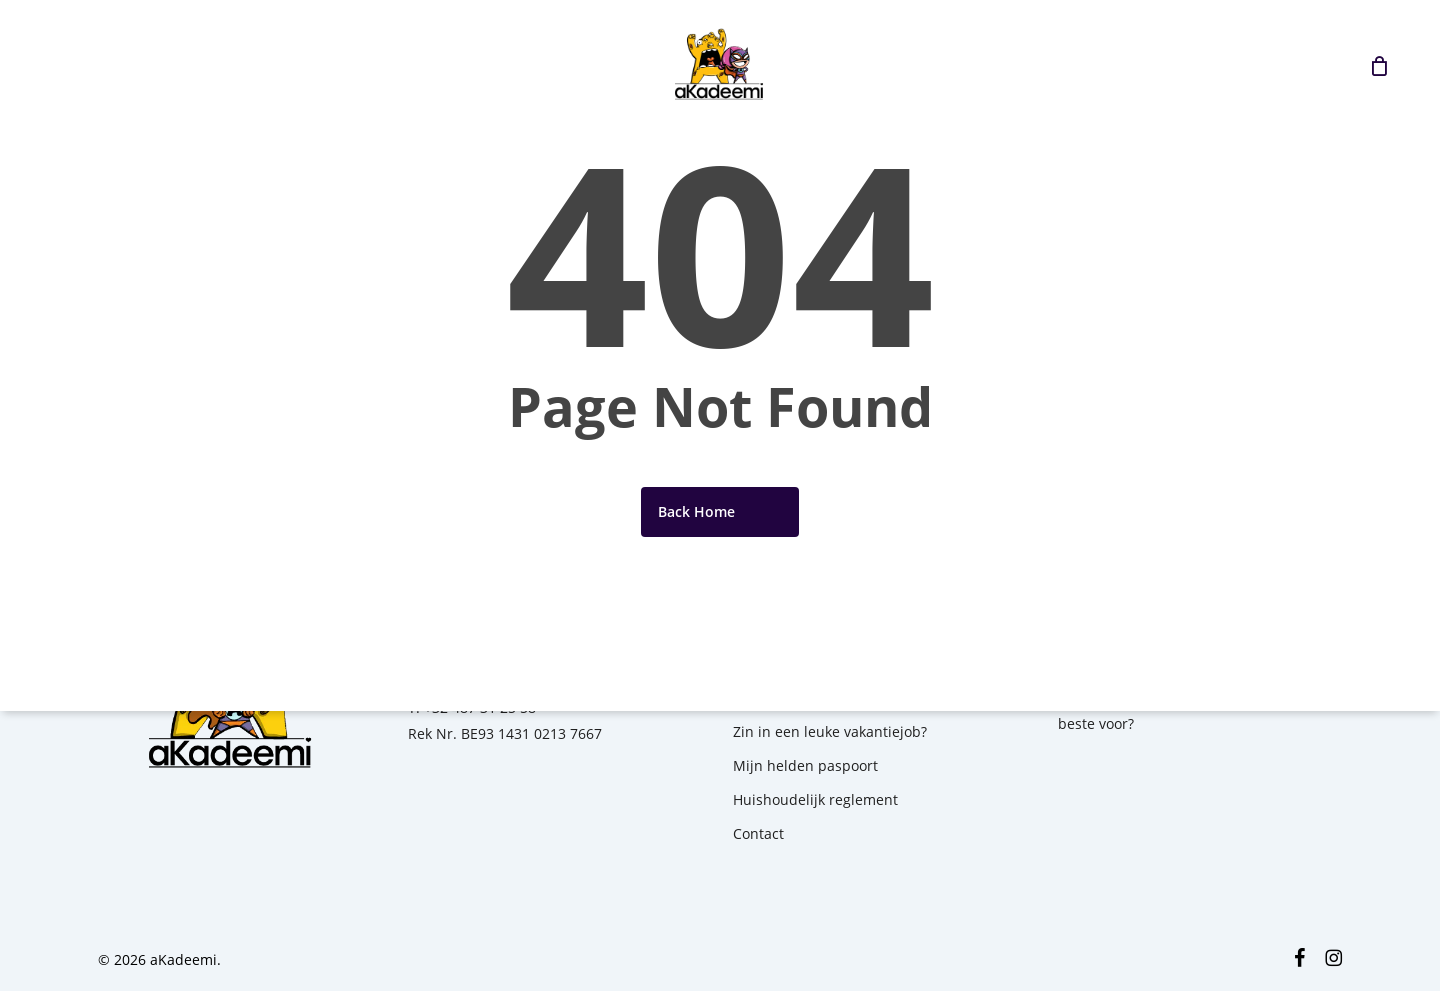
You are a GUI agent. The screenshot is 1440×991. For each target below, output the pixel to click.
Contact (758, 833)
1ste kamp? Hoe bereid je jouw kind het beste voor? (1190, 710)
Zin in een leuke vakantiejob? (830, 731)
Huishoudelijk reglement (815, 799)
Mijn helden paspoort (805, 765)
